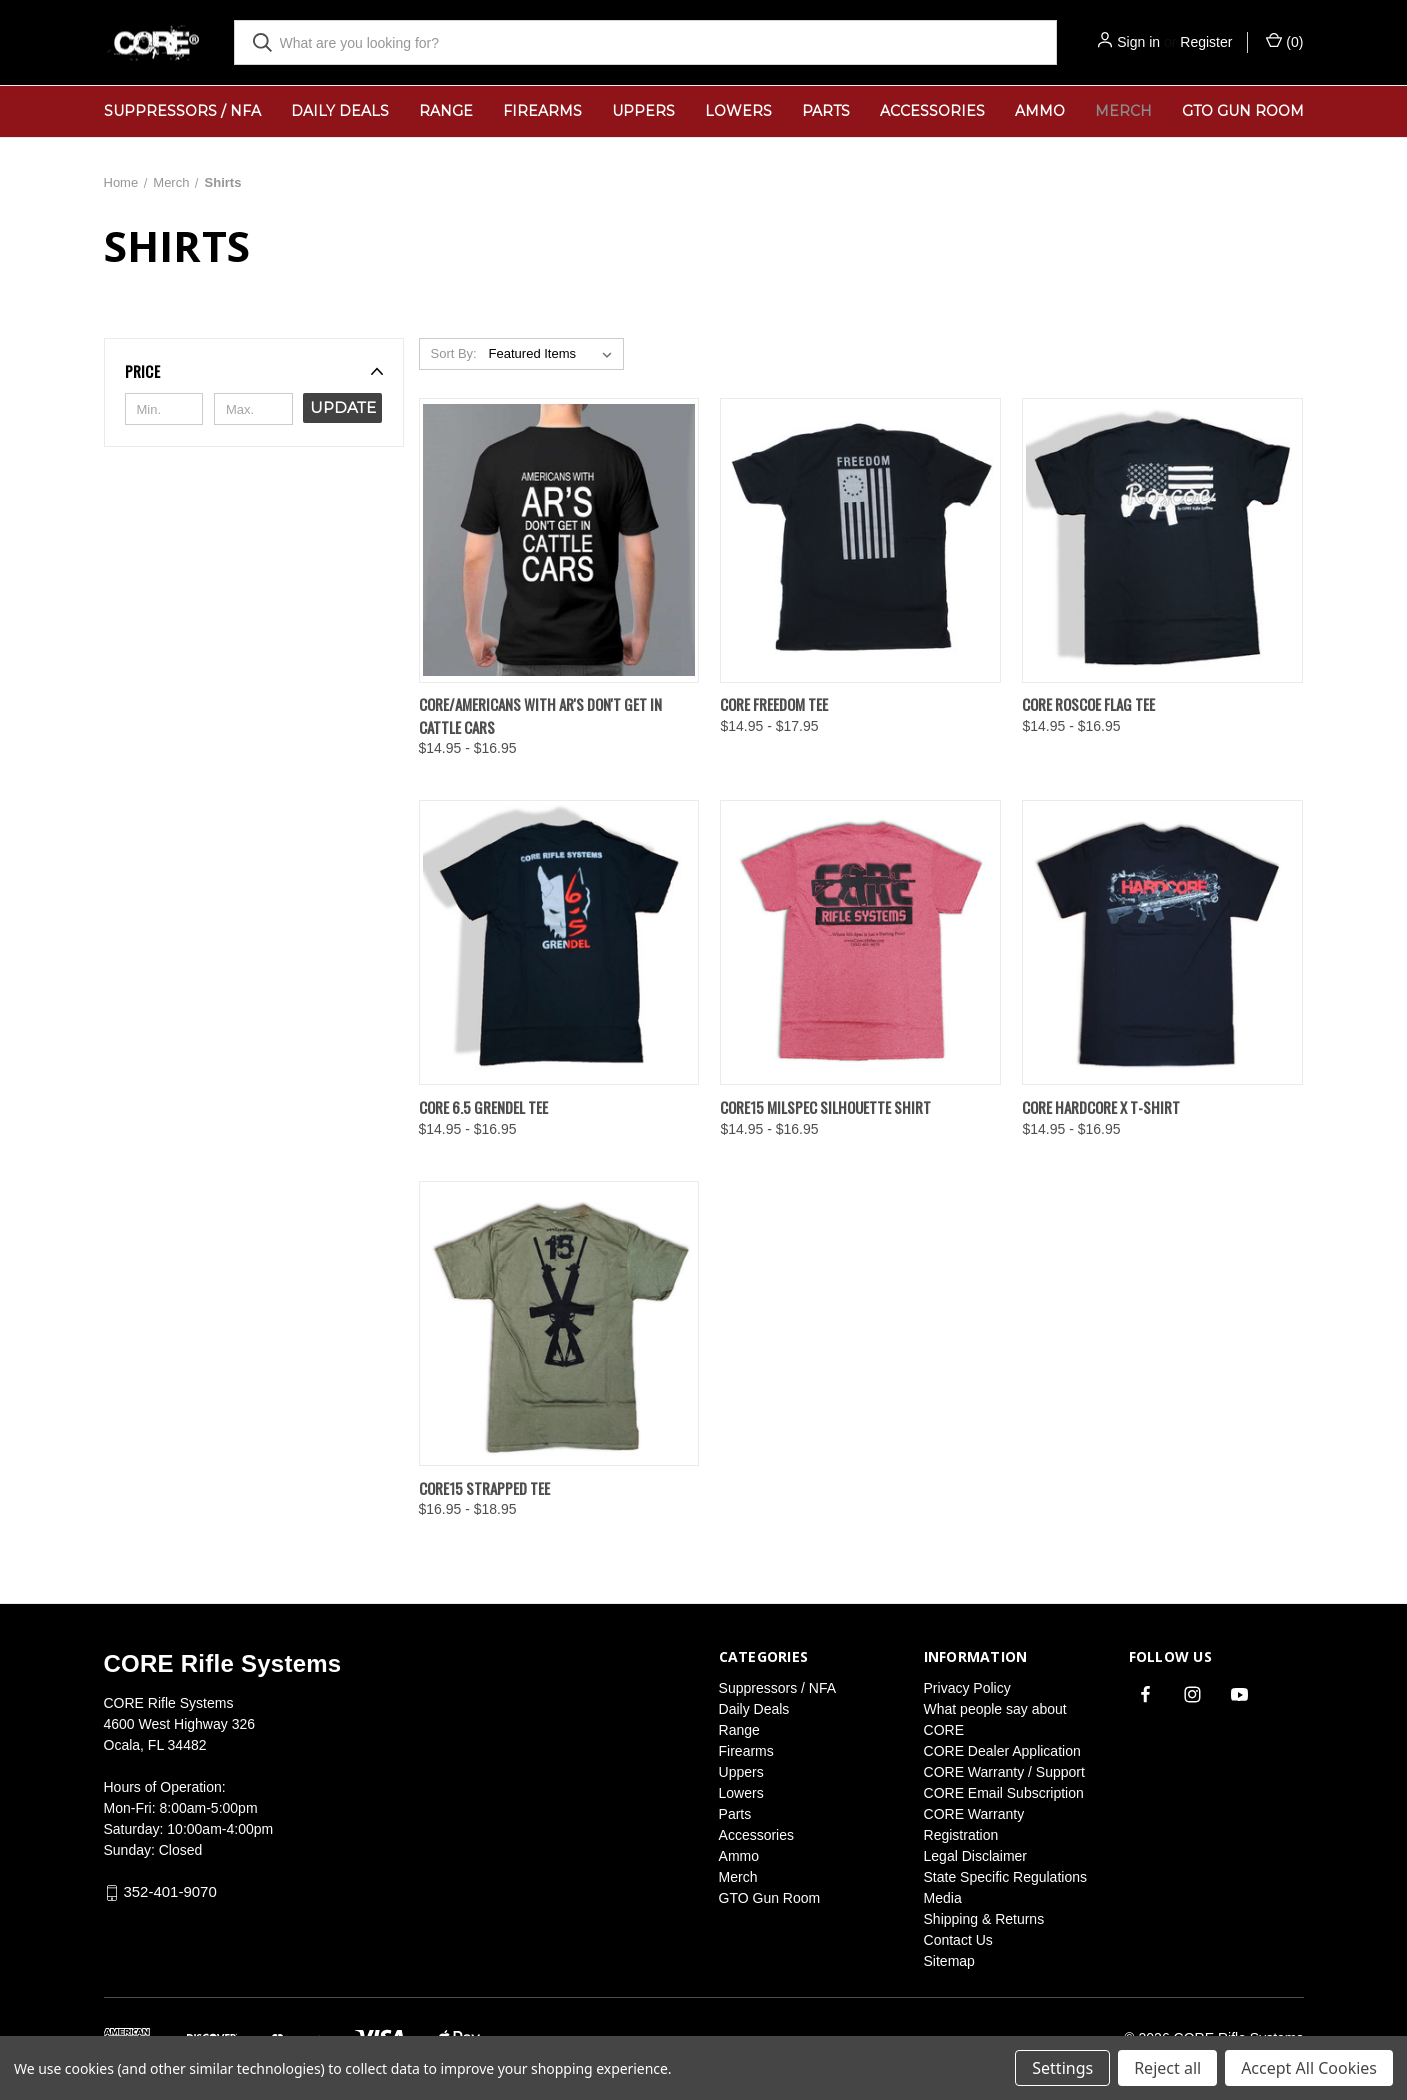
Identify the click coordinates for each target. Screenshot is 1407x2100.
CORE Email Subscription (1004, 1793)
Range (446, 111)
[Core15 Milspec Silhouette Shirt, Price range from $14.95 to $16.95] (860, 942)
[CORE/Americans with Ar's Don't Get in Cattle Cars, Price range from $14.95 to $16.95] (559, 540)
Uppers (643, 111)
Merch (1123, 111)
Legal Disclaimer (975, 1856)
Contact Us (958, 1940)
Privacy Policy (967, 1688)
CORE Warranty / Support (1004, 1772)
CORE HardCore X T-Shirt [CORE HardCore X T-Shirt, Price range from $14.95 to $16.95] (1101, 1107)
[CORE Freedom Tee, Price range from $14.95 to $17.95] (860, 540)
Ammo (1040, 111)
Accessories (932, 111)
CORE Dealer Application (1002, 1751)
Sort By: (453, 353)
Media (943, 1898)
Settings (1062, 2068)
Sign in (1138, 42)
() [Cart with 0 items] (1284, 41)
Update (343, 407)
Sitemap (949, 1961)
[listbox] (554, 354)
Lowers (738, 111)
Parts (826, 111)
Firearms (542, 111)
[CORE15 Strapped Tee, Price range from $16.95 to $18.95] (559, 1323)
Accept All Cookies (1309, 2068)
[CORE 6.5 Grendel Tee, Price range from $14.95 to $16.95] (559, 942)
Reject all (1167, 2068)
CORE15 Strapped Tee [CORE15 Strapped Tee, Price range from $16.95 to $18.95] (484, 1488)
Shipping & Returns (984, 1919)
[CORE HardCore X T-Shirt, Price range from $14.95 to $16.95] (1162, 942)
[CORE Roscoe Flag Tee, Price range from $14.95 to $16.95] (1162, 540)
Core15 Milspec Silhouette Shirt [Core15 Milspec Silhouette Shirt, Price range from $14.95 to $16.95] (825, 1107)
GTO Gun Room (1243, 111)
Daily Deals (340, 111)
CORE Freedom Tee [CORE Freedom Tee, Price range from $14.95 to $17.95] (774, 704)
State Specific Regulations (1005, 1877)
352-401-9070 (169, 1891)
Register (1206, 42)
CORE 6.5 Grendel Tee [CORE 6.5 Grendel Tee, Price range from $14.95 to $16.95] (483, 1107)
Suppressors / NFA (182, 111)
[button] (254, 371)
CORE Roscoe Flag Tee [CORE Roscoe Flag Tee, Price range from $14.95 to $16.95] (1088, 704)
